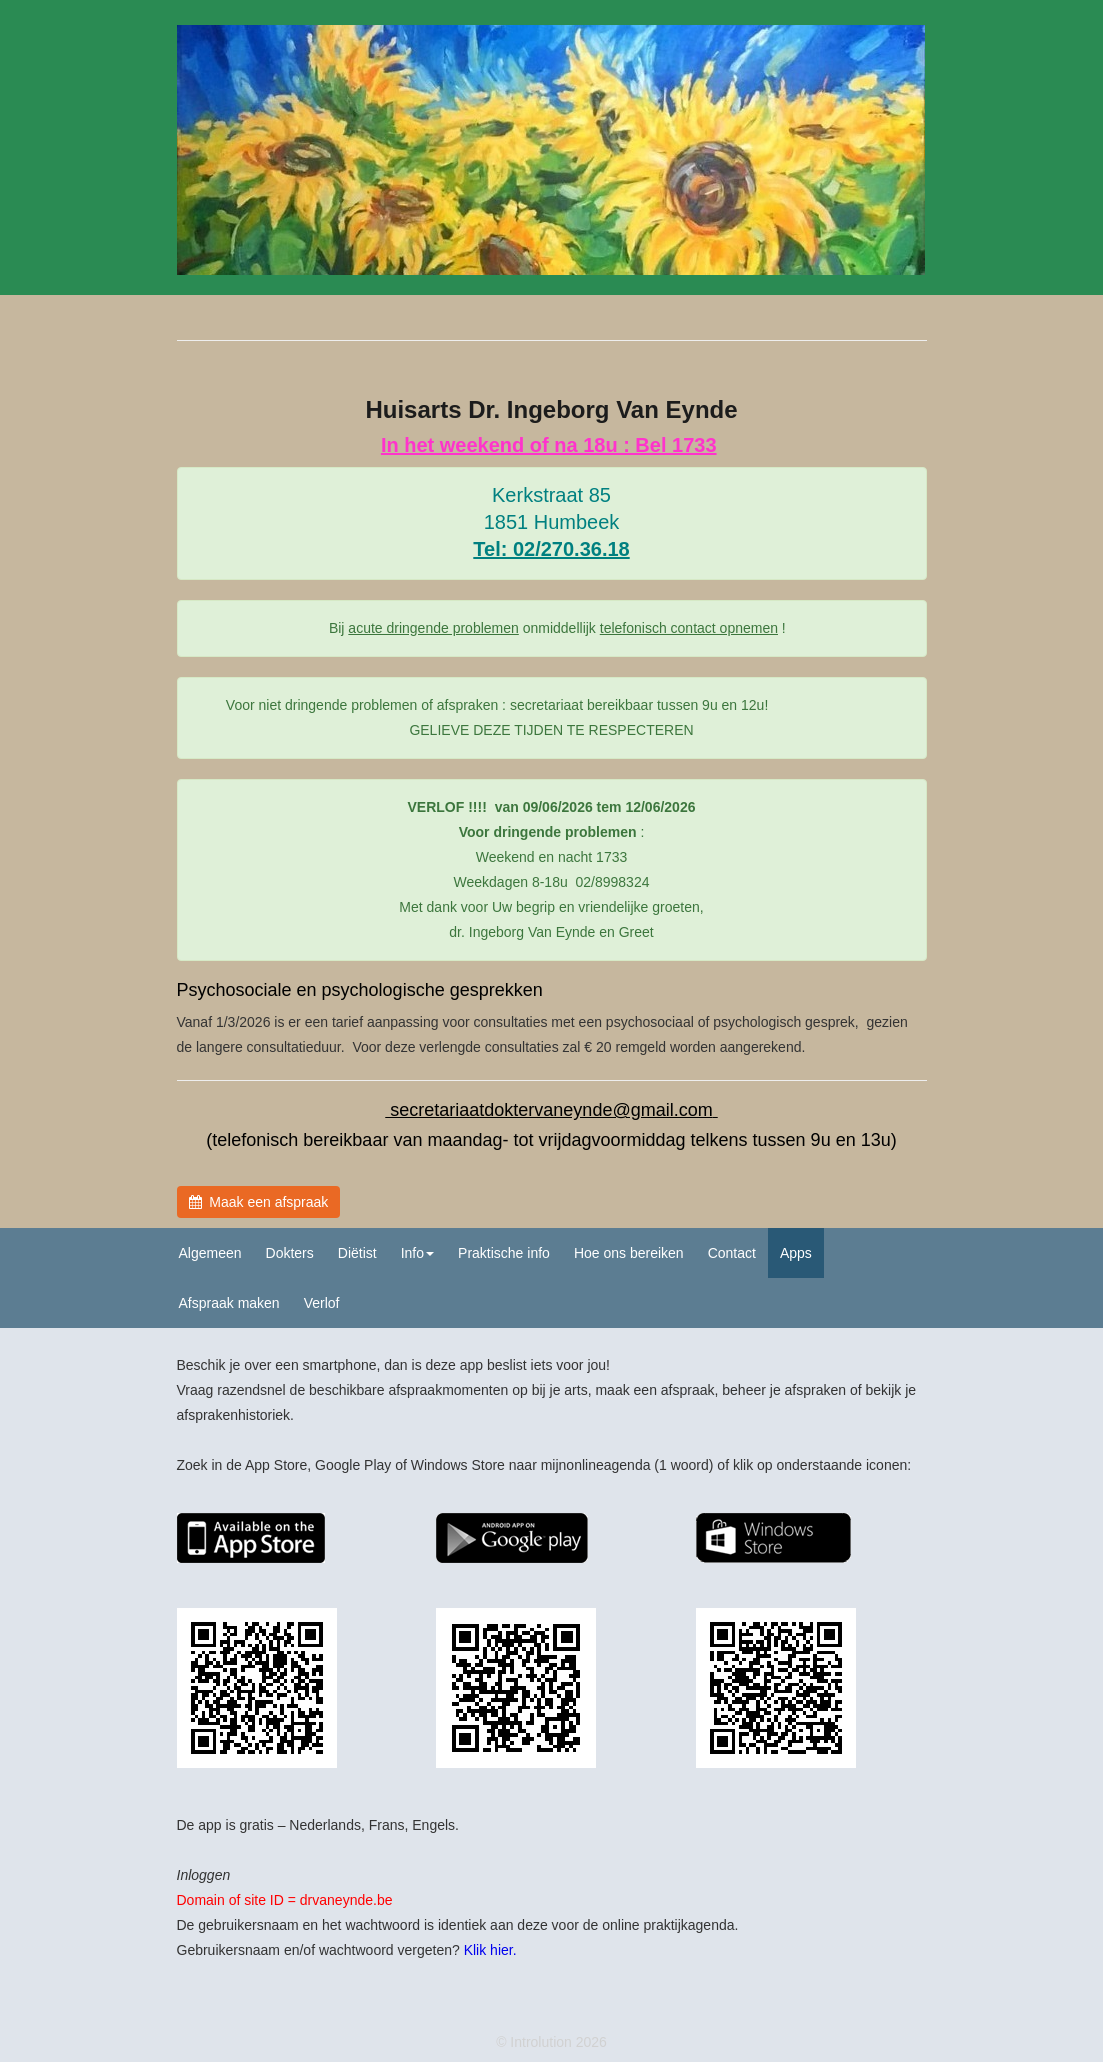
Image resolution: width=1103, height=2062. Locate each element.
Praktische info (504, 1253)
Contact (732, 1253)
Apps (796, 1253)
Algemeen (210, 1253)
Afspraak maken (229, 1303)
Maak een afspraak (259, 1202)
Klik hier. (490, 1950)
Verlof (322, 1303)
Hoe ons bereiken (629, 1253)
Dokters (290, 1253)
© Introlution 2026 (551, 2042)
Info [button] (417, 1253)
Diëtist (357, 1253)
